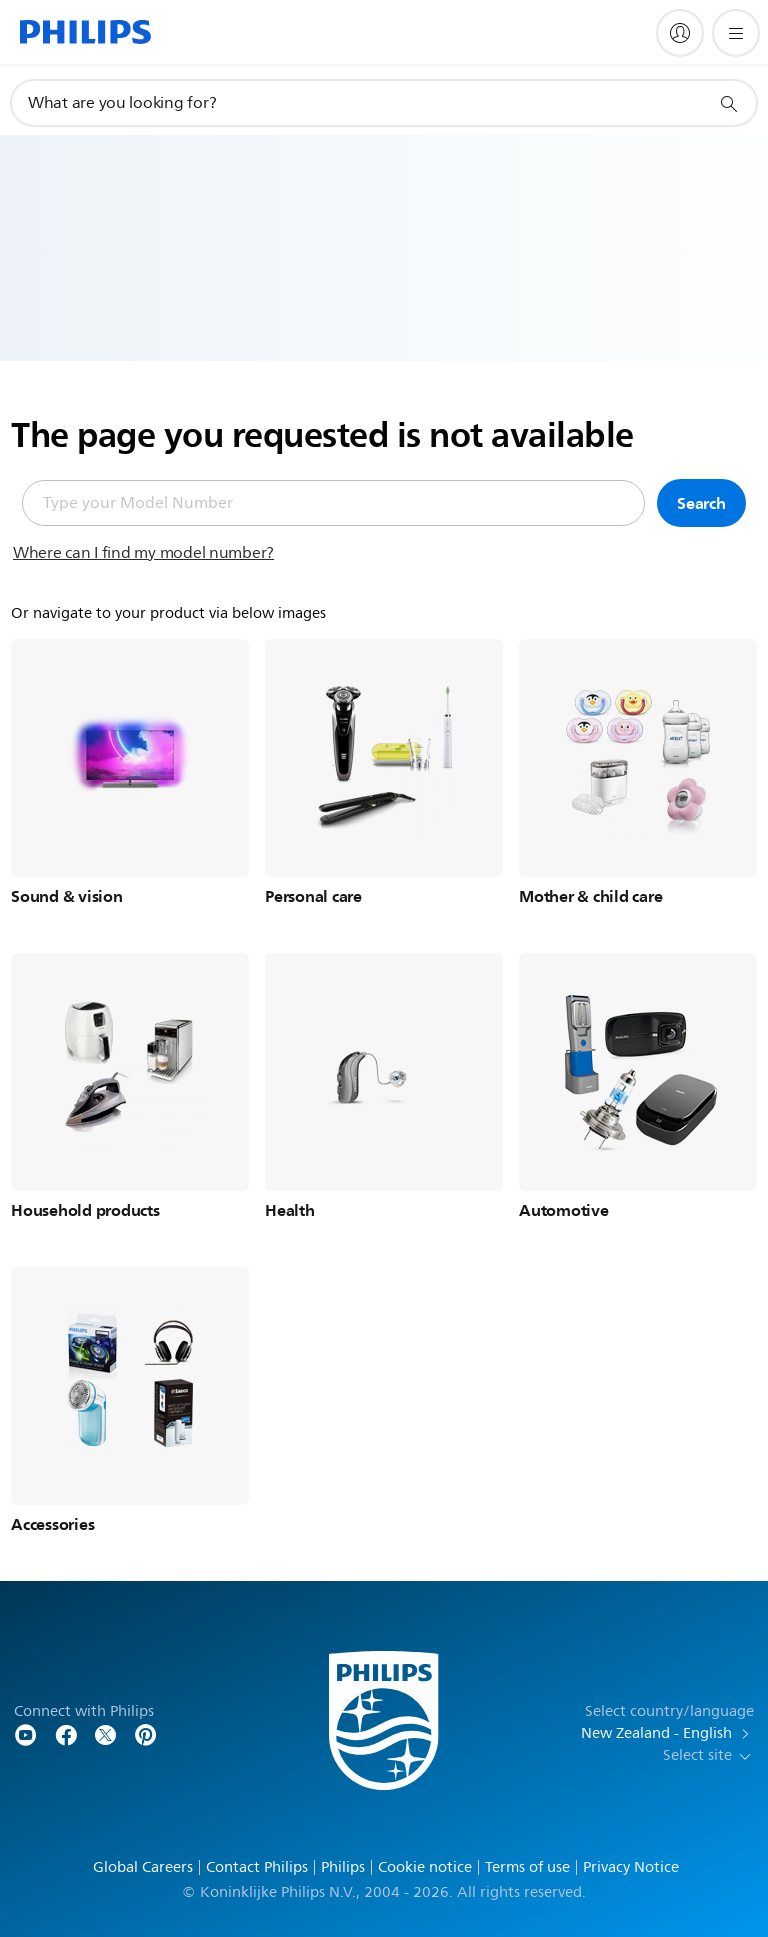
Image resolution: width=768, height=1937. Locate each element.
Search (701, 503)
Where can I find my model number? (143, 553)
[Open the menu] (736, 33)
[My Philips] (680, 33)
